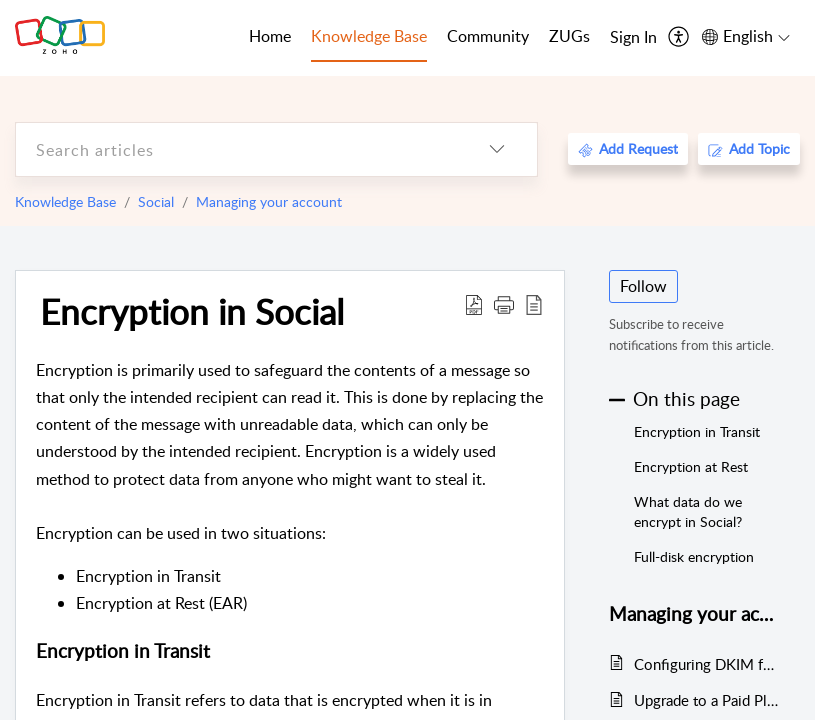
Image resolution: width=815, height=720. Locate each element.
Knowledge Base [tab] (369, 36)
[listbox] (497, 149)
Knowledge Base (65, 201)
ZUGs (569, 36)
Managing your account (269, 201)
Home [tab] (270, 36)
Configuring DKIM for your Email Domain (707, 664)
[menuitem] (633, 38)
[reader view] (534, 304)
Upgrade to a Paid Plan (707, 700)
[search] (236, 149)
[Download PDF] (474, 304)
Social (156, 201)
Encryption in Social (192, 311)
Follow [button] (643, 286)
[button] (504, 304)
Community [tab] (488, 36)
